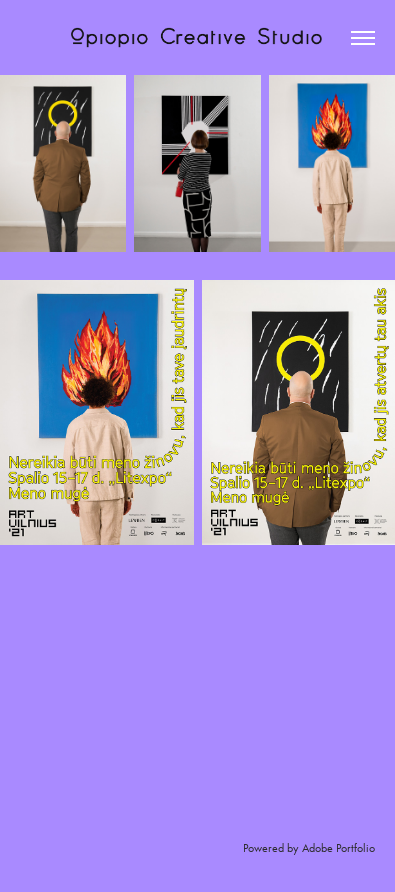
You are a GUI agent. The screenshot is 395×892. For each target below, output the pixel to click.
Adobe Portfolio (338, 848)
